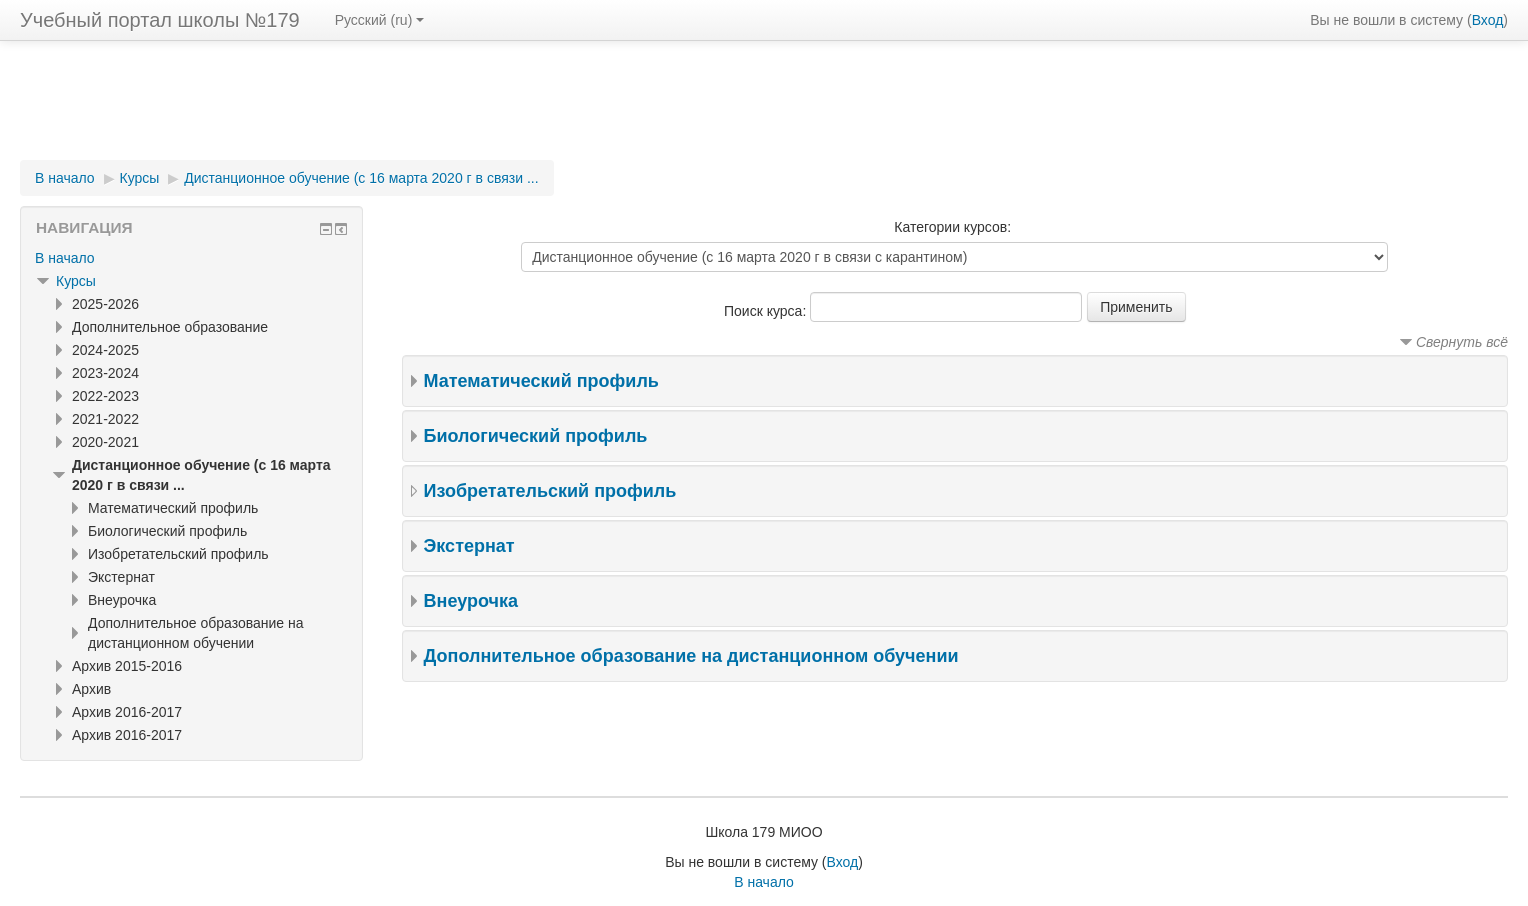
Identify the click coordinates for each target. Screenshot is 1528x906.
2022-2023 (105, 396)
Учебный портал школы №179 (160, 20)
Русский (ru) (380, 20)
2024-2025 (105, 350)
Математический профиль (541, 381)
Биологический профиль (536, 436)
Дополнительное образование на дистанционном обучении (691, 656)
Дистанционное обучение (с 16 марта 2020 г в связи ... (361, 178)
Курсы (140, 178)
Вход (1488, 20)
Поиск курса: (767, 311)
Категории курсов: (952, 227)
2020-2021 (105, 442)
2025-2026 (105, 304)
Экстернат (469, 546)
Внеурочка (471, 601)
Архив (91, 689)
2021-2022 (105, 419)
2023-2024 (105, 373)
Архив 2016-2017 (127, 712)
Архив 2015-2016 (127, 666)
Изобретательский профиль (550, 491)
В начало (65, 178)
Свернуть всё (1462, 342)
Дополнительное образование (170, 327)
